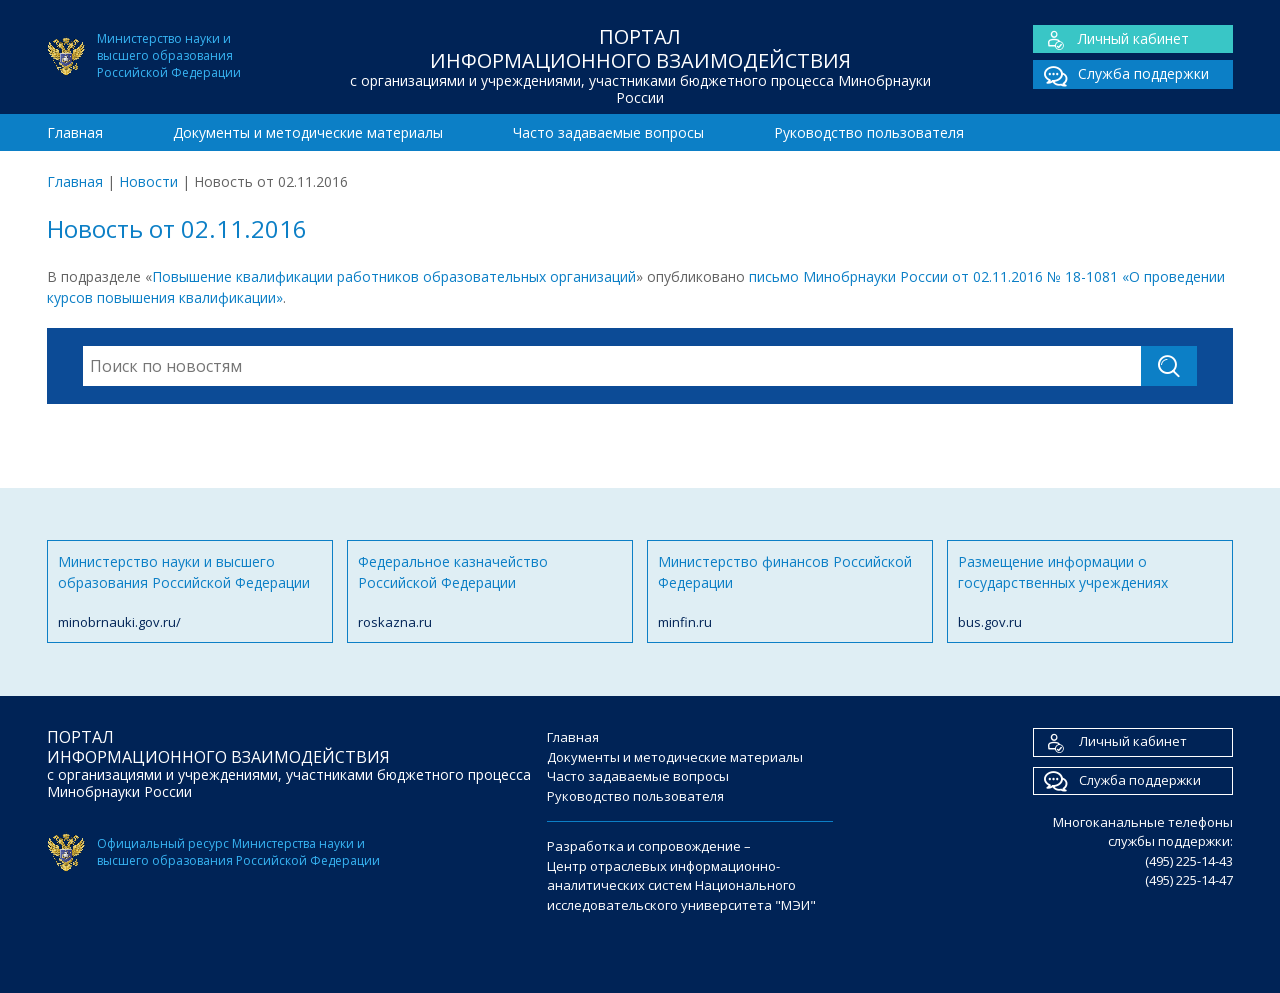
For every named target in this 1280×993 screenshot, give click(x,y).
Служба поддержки (1121, 74)
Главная (75, 132)
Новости (148, 181)
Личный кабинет (1111, 39)
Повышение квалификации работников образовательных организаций (394, 276)
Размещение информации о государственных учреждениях (1090, 592)
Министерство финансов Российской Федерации (790, 592)
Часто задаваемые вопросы (608, 132)
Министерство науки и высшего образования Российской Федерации (190, 592)
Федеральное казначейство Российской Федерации (490, 592)
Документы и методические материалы (308, 132)
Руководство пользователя (869, 132)
